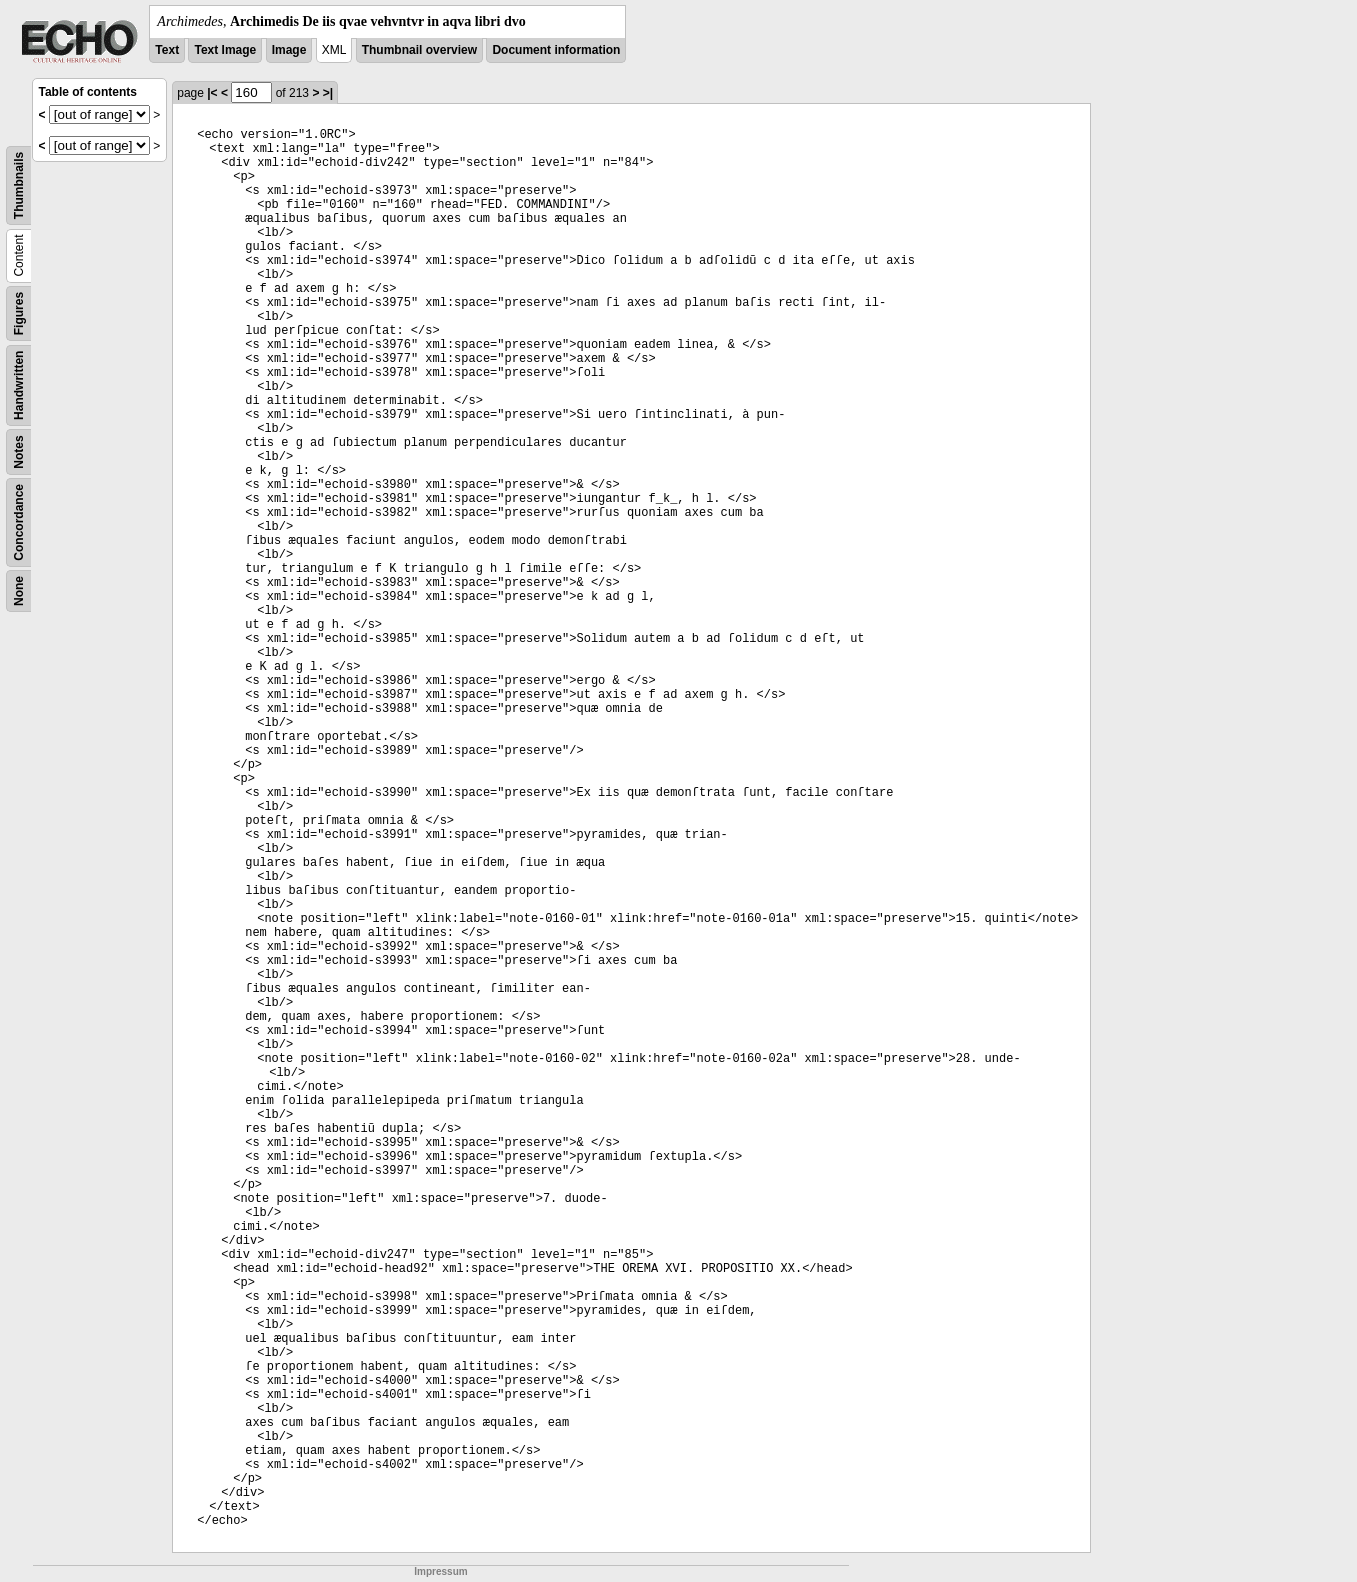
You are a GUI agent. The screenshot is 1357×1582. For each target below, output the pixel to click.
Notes (19, 451)
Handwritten (19, 385)
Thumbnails (19, 185)
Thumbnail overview (419, 50)
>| (328, 93)
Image (289, 50)
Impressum (440, 1571)
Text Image (225, 50)
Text (167, 50)
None (19, 591)
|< (212, 93)
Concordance (19, 522)
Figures (19, 313)
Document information (556, 50)
